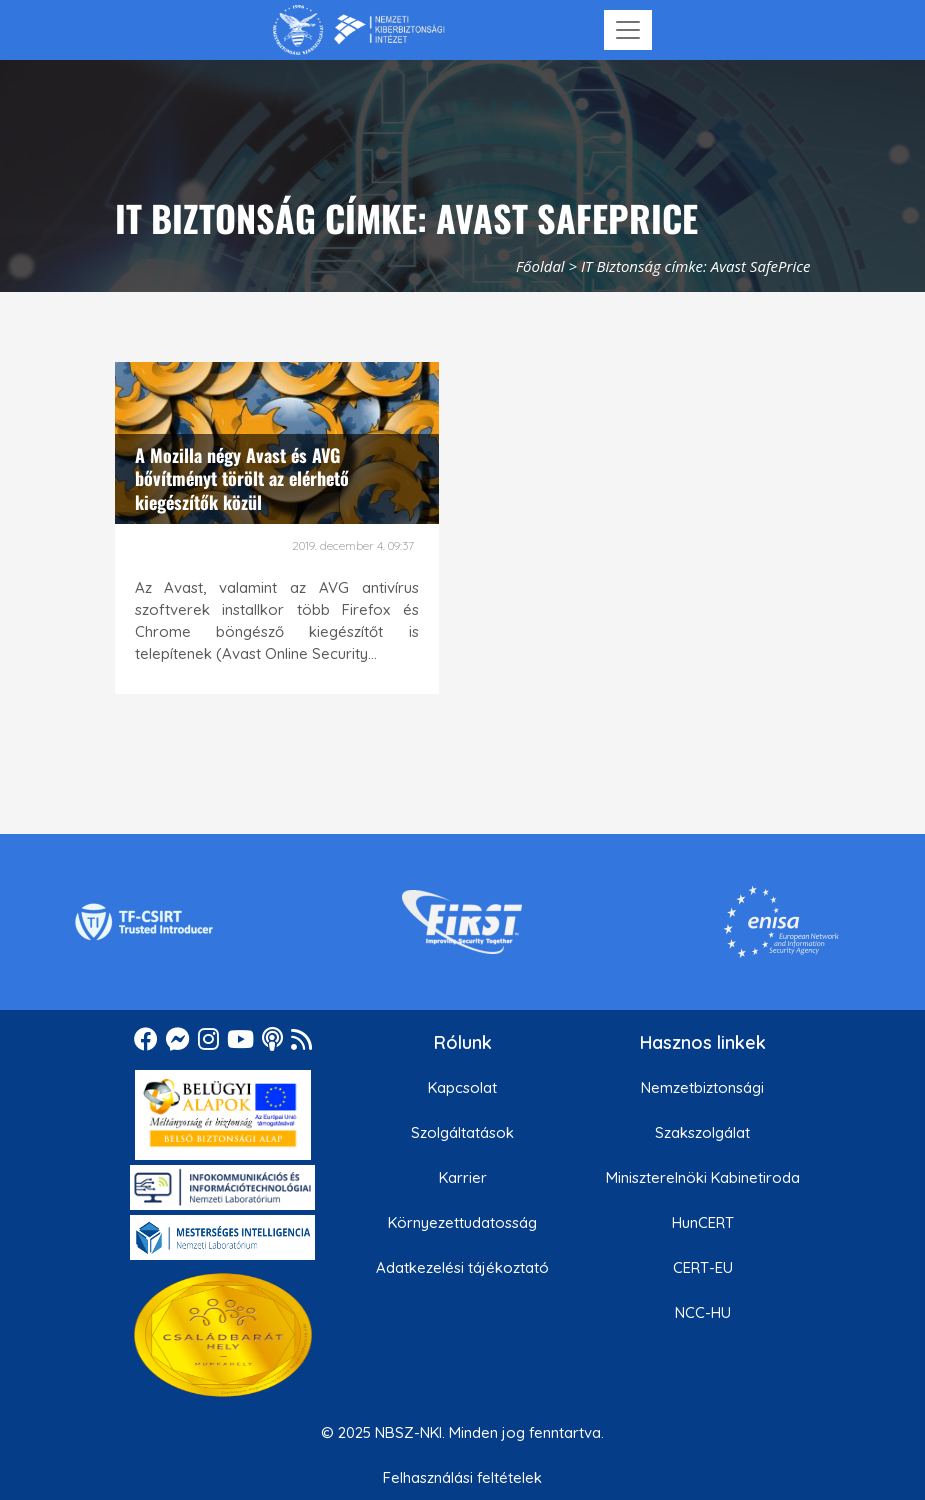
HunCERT (703, 1222)
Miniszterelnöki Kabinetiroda (703, 1177)
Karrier (463, 1177)
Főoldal (540, 266)
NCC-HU (703, 1312)
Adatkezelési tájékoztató (462, 1267)
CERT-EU (703, 1267)
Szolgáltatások (462, 1132)
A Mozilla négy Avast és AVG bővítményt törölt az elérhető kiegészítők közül (242, 478)
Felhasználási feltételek (462, 1477)
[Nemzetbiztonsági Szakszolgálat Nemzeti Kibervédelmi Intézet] (358, 30)
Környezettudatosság (462, 1222)
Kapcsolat (462, 1087)
